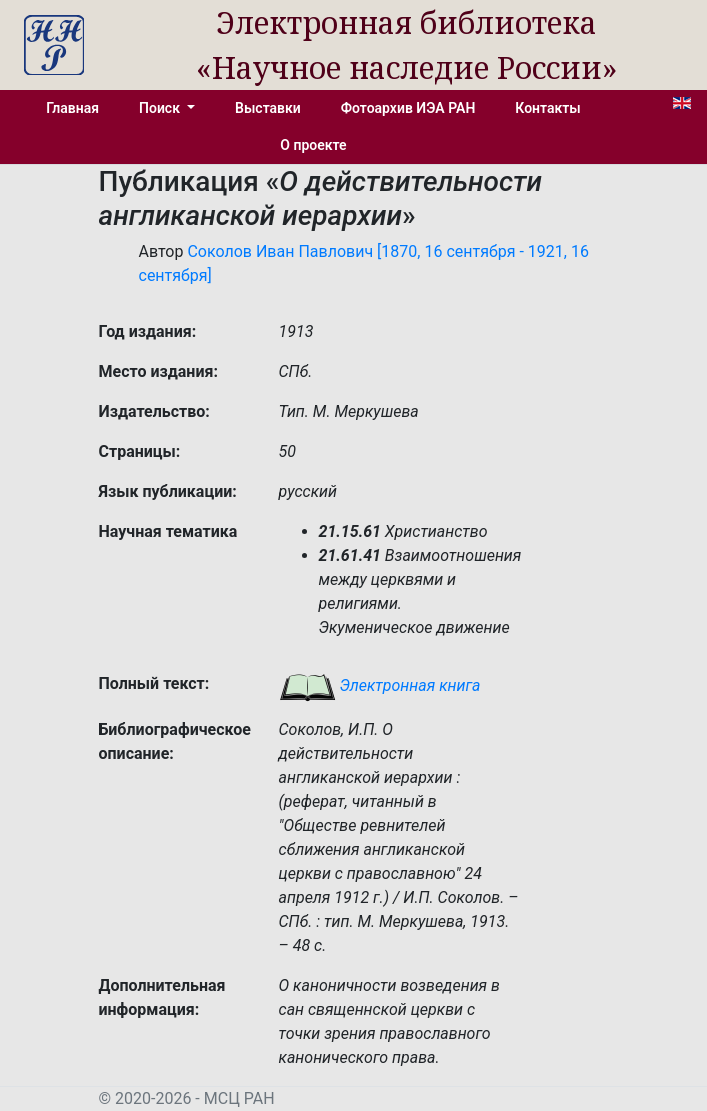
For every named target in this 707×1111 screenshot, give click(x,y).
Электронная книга (380, 685)
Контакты (547, 108)
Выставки (268, 108)
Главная (72, 108)
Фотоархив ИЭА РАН (408, 108)
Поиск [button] (161, 108)
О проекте (313, 145)
